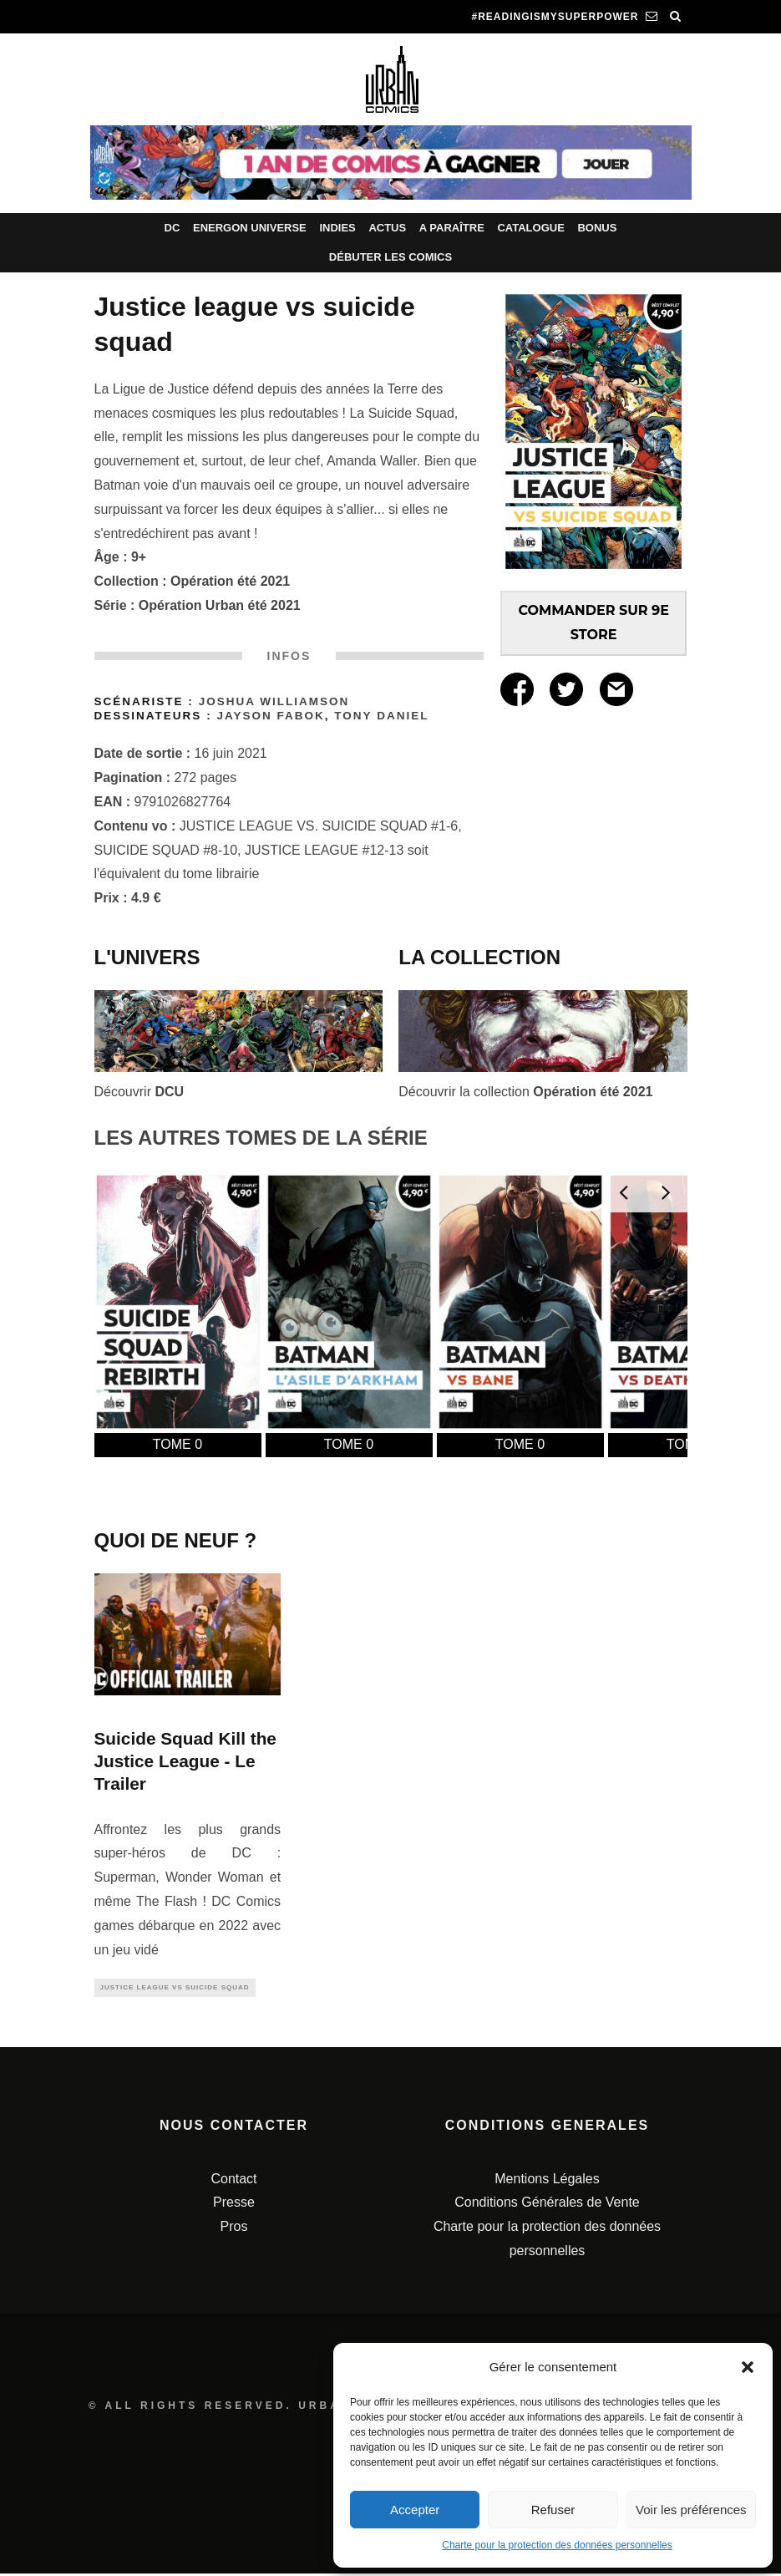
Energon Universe (250, 227)
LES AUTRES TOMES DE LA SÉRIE (261, 1137)
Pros (234, 2229)
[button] (747, 2367)
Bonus (596, 227)
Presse (234, 2204)
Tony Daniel (381, 715)
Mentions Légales (546, 2180)
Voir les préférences (691, 2509)
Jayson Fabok (270, 715)
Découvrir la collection (525, 1092)
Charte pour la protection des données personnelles (557, 2545)
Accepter (414, 2509)
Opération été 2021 (230, 581)
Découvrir (139, 1092)
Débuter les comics (390, 257)
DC (172, 227)
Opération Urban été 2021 (220, 605)
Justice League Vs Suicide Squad (175, 1988)
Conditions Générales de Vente (546, 2204)
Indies (337, 227)
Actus (387, 227)
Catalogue (530, 227)
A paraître (451, 227)
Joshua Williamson (274, 701)
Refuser (553, 2509)
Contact (233, 2180)
